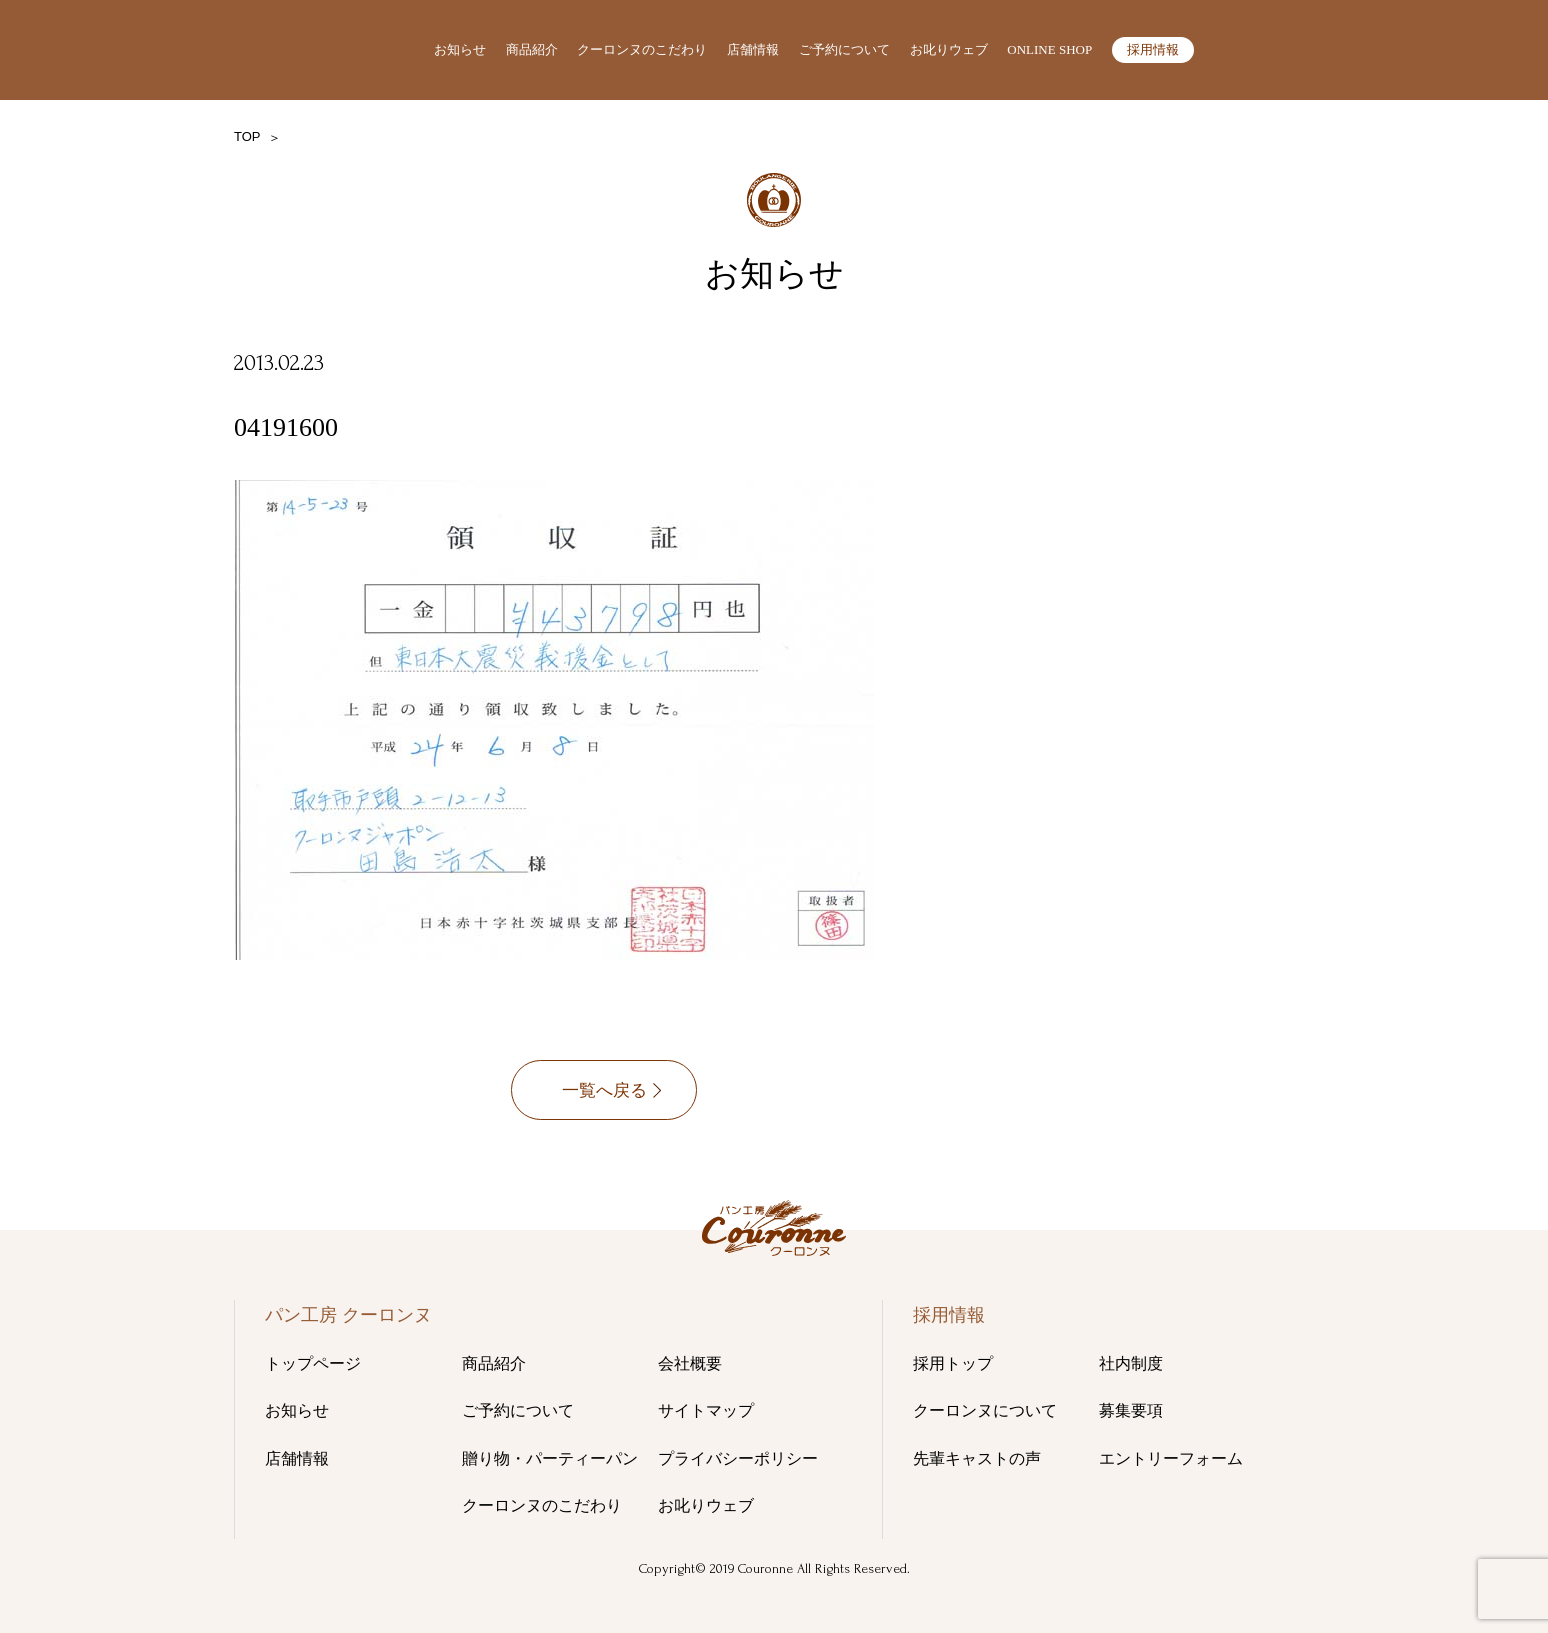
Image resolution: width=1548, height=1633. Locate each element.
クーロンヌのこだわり (642, 49)
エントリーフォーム (1171, 1458)
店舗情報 (753, 49)
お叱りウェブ (949, 49)
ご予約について (844, 49)
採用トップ (953, 1363)
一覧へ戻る (604, 1095)
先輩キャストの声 (977, 1458)
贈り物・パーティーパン (550, 1458)
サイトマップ (706, 1410)
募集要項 (1131, 1410)
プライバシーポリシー (738, 1458)
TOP (247, 136)
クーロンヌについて (985, 1410)
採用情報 (1153, 49)
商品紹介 (532, 49)
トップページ (313, 1363)
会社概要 (690, 1363)
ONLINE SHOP (1049, 49)
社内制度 (1131, 1363)
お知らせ (460, 49)
